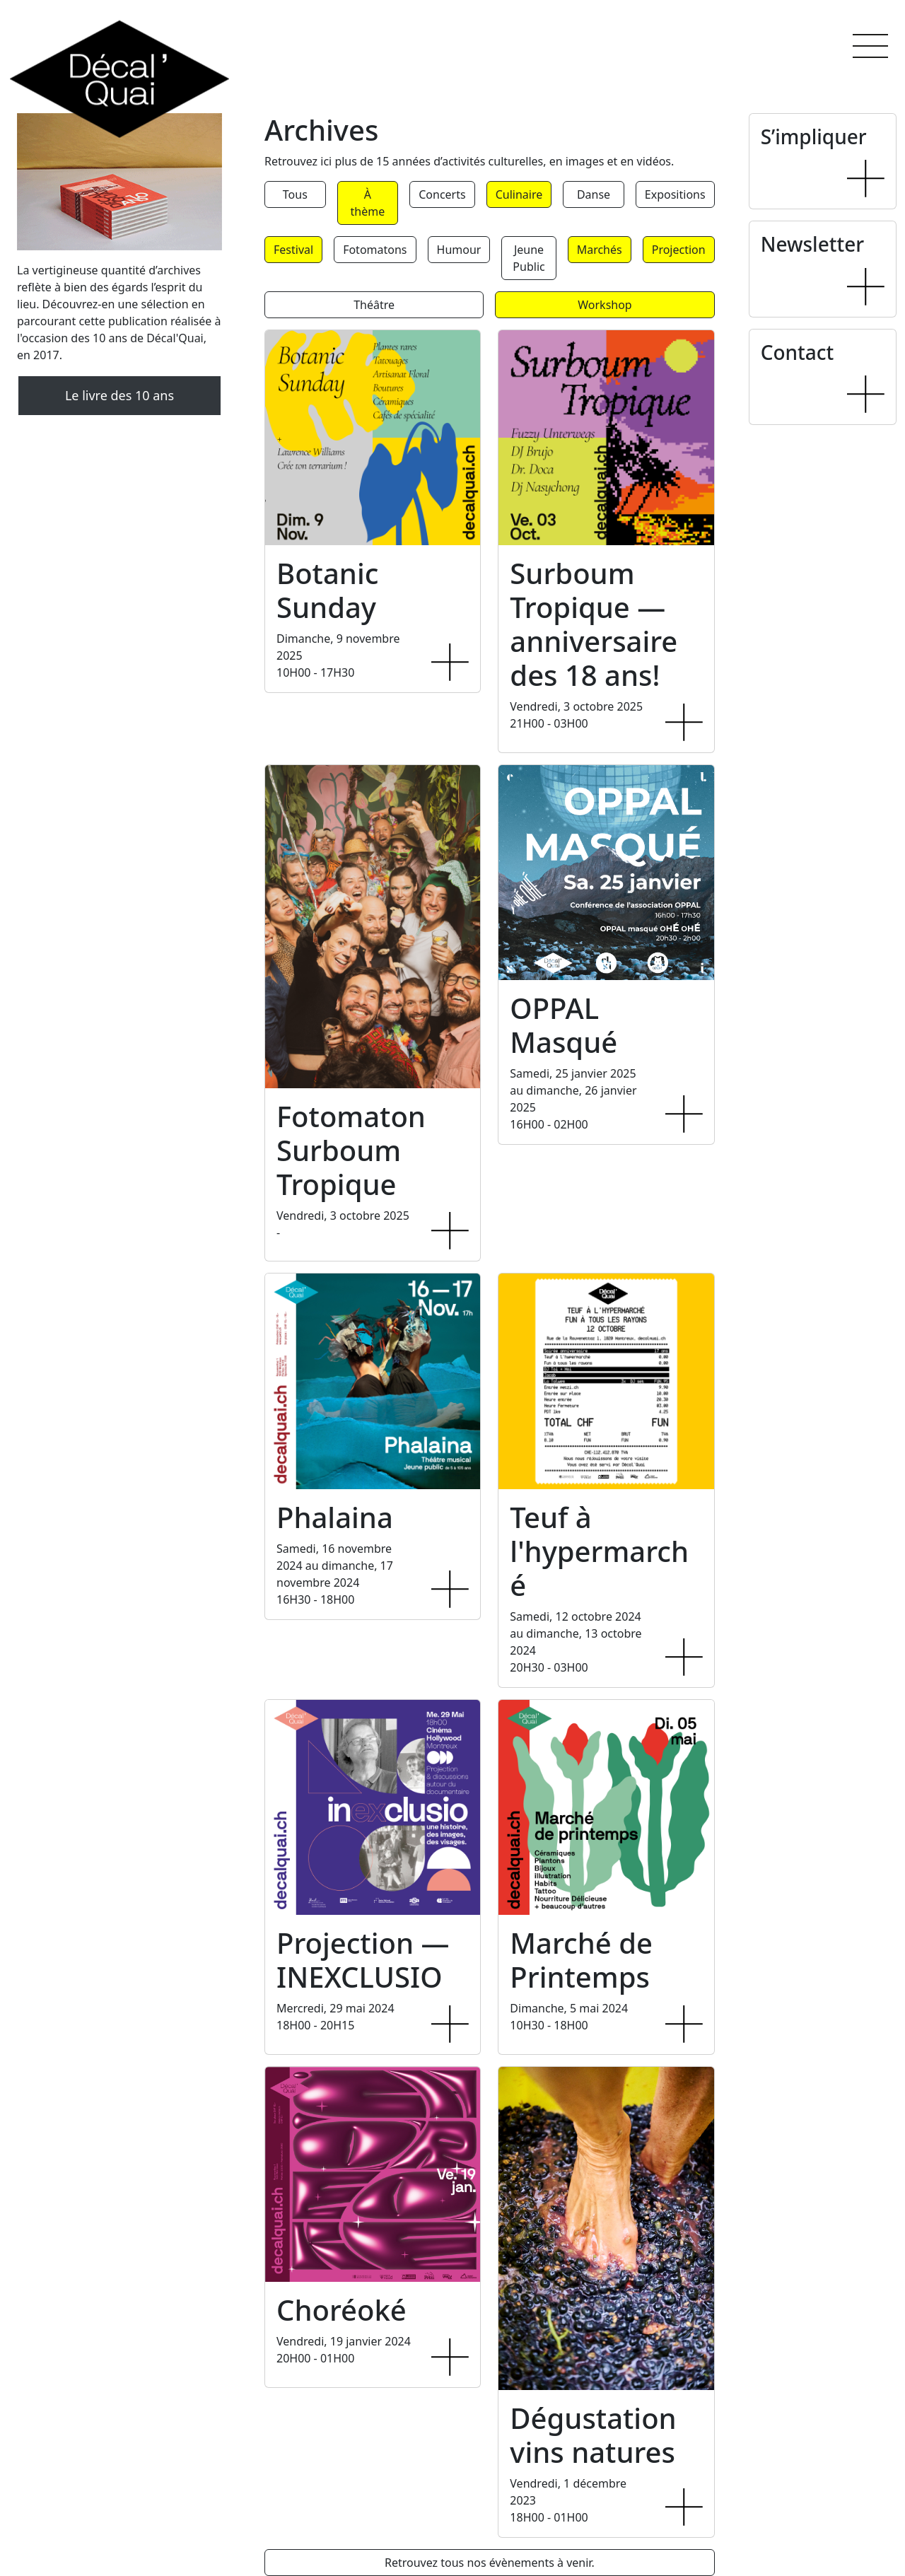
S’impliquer (814, 136)
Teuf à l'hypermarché (599, 1551)
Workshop (604, 305)
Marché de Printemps (581, 1959)
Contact (797, 352)
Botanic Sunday (327, 590)
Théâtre (374, 305)
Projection (679, 249)
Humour (459, 249)
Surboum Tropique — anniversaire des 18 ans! (593, 624)
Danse (593, 194)
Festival (293, 249)
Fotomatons (375, 249)
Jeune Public (528, 258)
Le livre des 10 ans (119, 395)
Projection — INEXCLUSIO (362, 1959)
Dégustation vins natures (593, 2435)
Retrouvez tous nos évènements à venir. (490, 2562)
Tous (295, 194)
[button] (870, 46)
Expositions (675, 194)
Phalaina (334, 1517)
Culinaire (519, 194)
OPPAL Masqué (563, 1025)
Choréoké (341, 2309)
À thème (368, 203)
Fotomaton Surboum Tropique (351, 1150)
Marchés (599, 249)
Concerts (442, 194)
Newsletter (812, 244)
